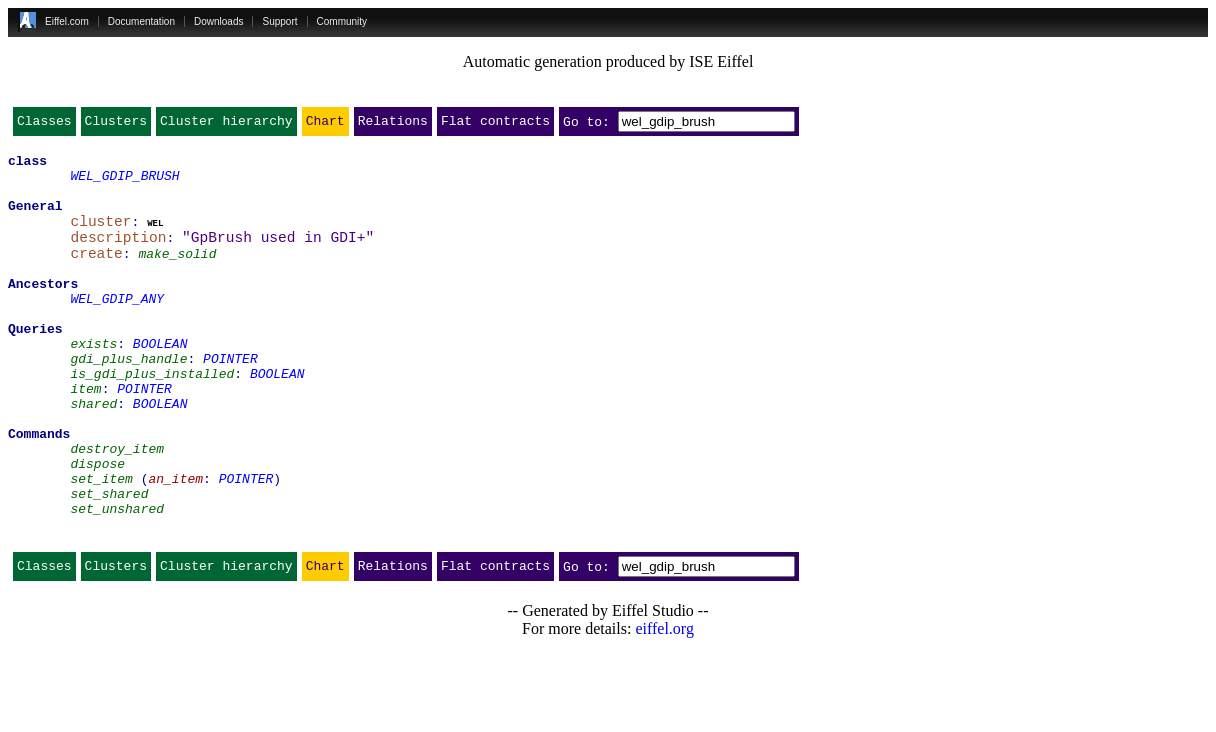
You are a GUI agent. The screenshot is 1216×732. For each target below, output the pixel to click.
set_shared (109, 562)
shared (93, 454)
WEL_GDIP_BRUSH (124, 184)
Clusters (116, 125)
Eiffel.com (67, 21)
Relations (393, 125)
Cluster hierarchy (226, 125)
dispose (97, 526)
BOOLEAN (160, 382)
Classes (44, 125)
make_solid (177, 274)
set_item (101, 544)
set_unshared (117, 580)
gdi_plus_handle (128, 400)
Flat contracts (495, 125)
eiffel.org (664, 706)
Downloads (218, 21)
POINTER (230, 400)
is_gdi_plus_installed (152, 418)
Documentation (141, 21)
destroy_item (117, 508)
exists (93, 382)
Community (342, 21)
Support (279, 21)
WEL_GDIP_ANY (117, 328)
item (85, 436)
